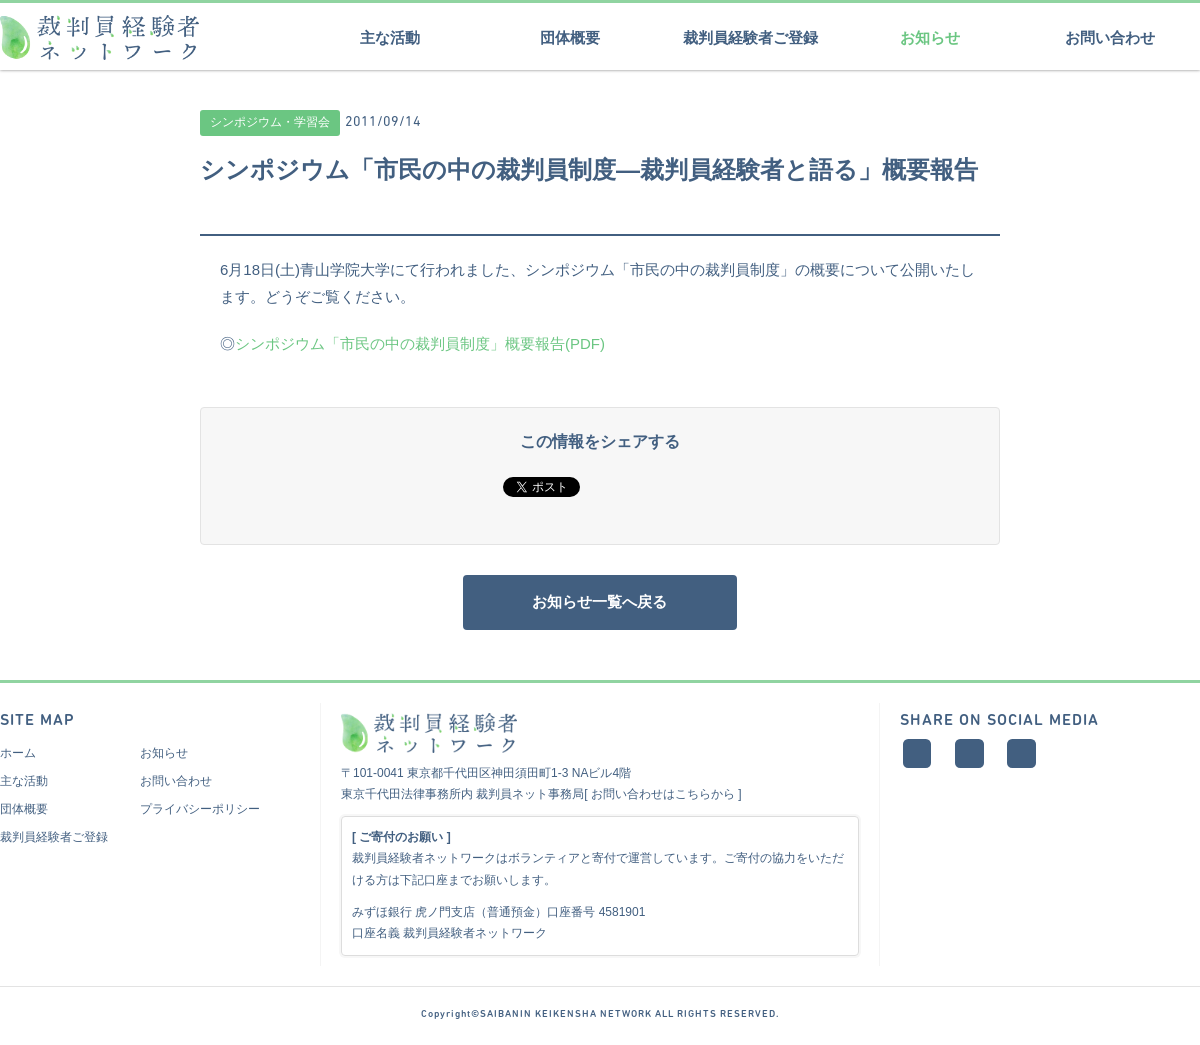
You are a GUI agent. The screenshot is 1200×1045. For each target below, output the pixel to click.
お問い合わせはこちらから (663, 799)
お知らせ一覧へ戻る (600, 604)
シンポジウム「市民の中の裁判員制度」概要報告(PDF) (420, 343)
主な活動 (390, 37)
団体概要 (570, 37)
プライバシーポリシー (200, 814)
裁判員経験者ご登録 (750, 37)
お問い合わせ (1110, 37)
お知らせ (930, 37)
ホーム (18, 758)
